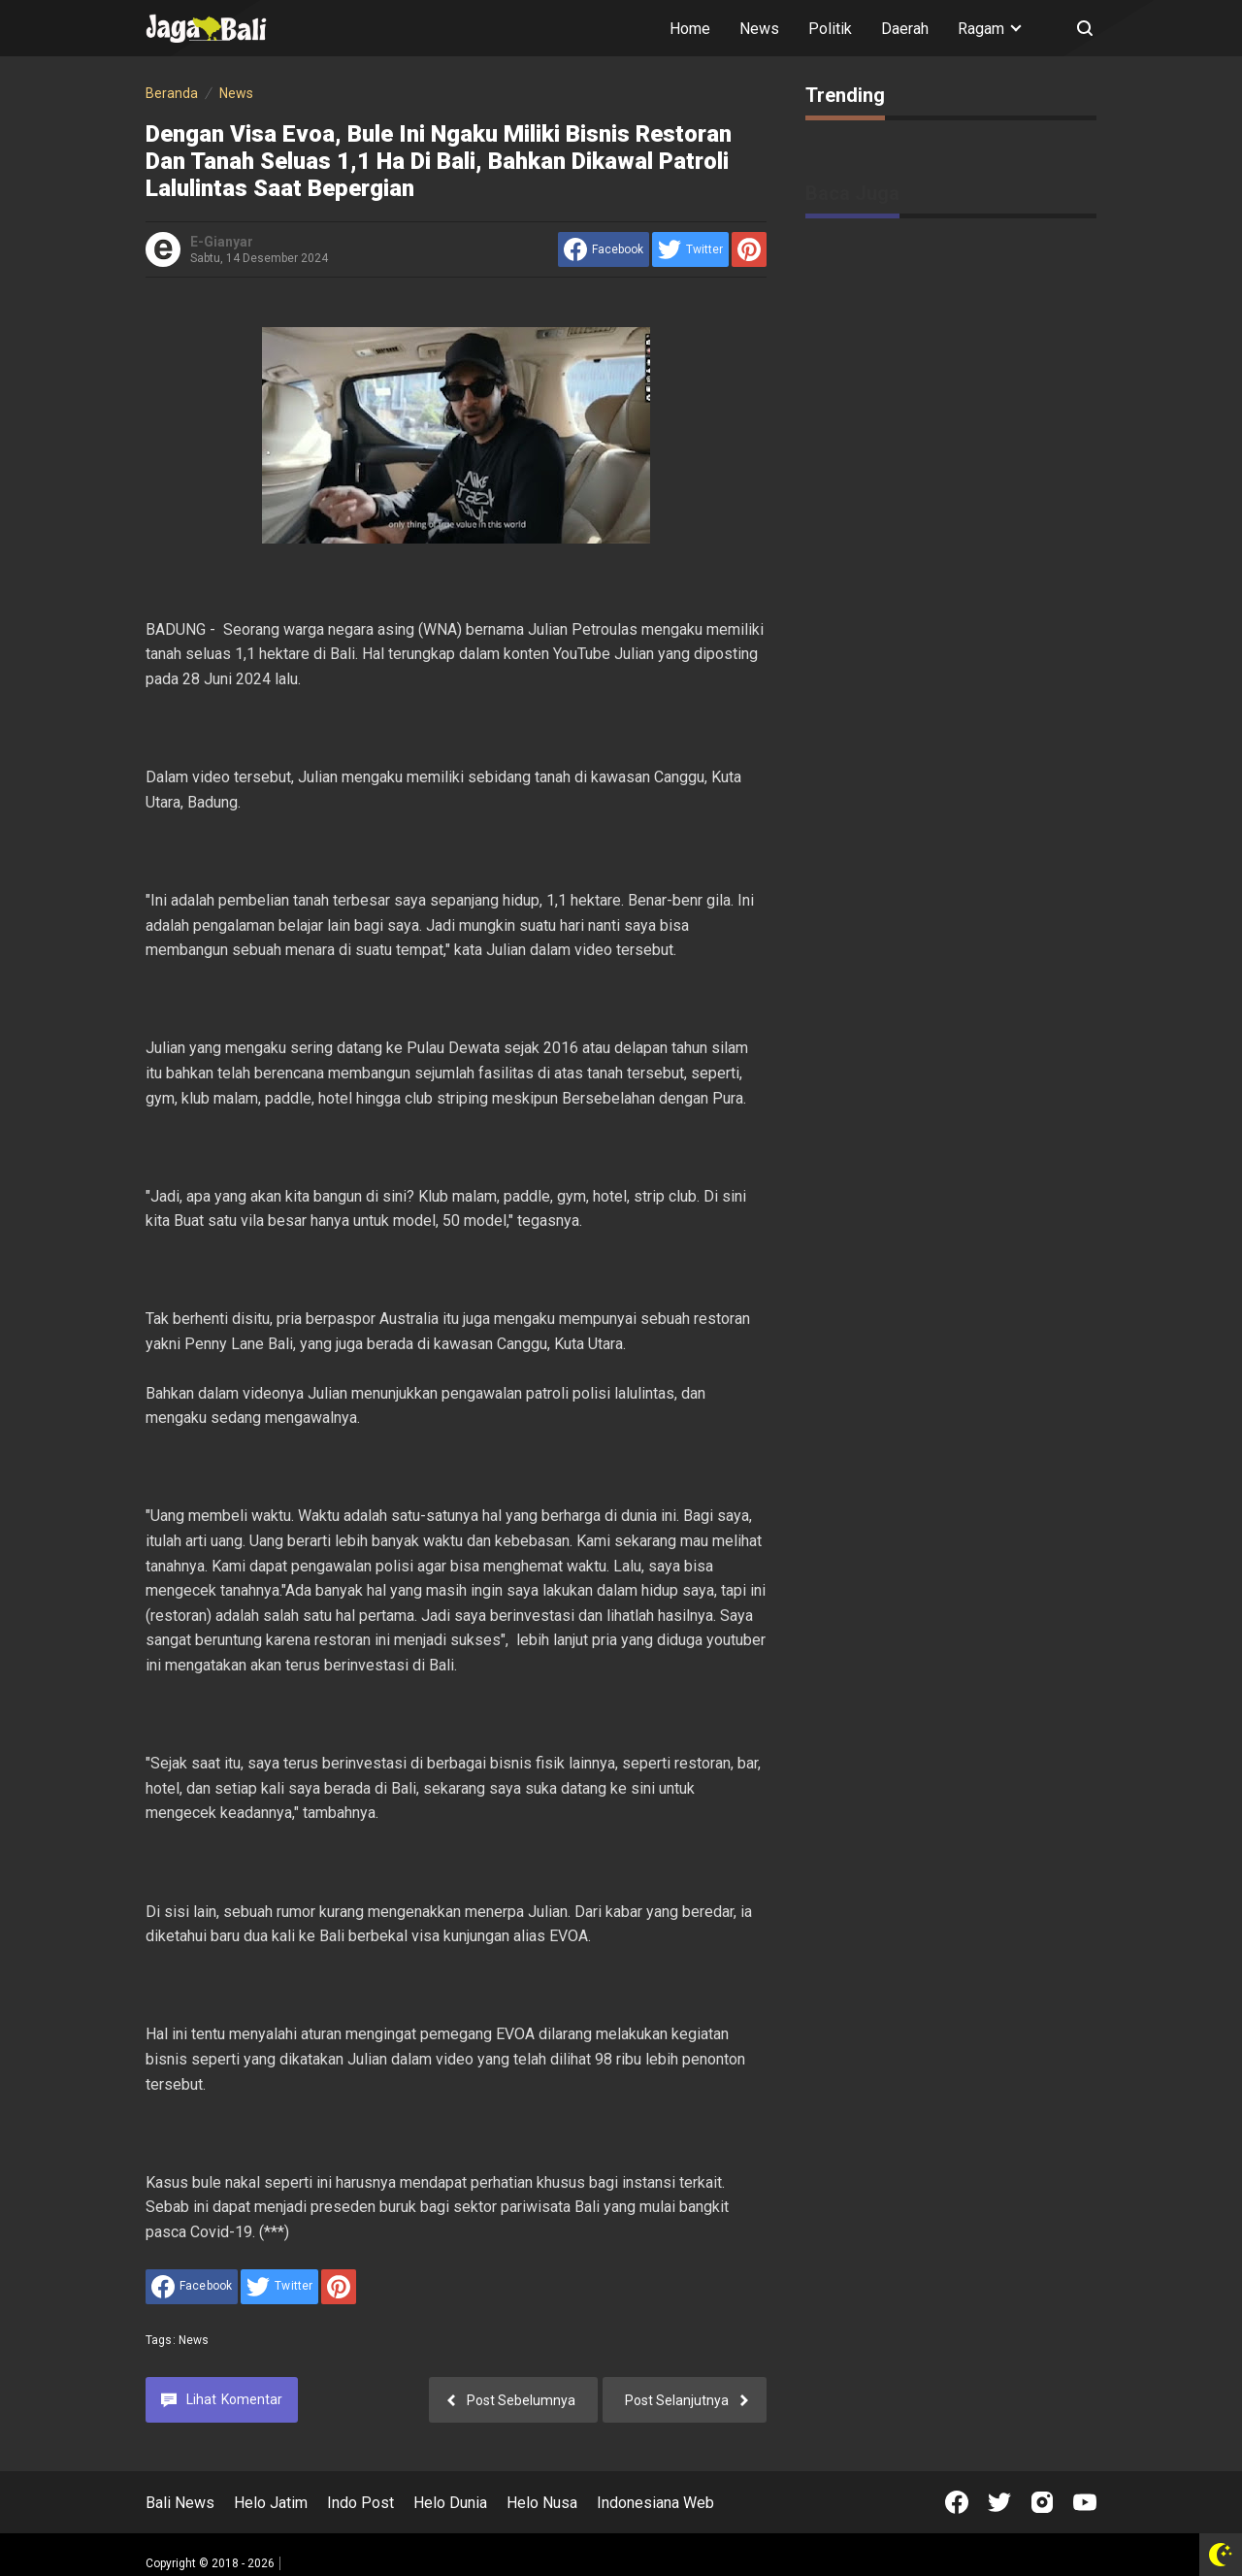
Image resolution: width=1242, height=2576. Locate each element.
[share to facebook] (603, 249)
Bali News (180, 2502)
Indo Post (360, 2502)
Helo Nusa (542, 2502)
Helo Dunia (450, 2502)
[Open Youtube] (1084, 2502)
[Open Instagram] (1042, 2502)
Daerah (905, 28)
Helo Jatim (271, 2502)
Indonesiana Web (655, 2502)
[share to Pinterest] (749, 249)
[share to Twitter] (690, 249)
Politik (830, 28)
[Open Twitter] (999, 2502)
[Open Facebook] (956, 2502)
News (759, 28)
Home (690, 28)
